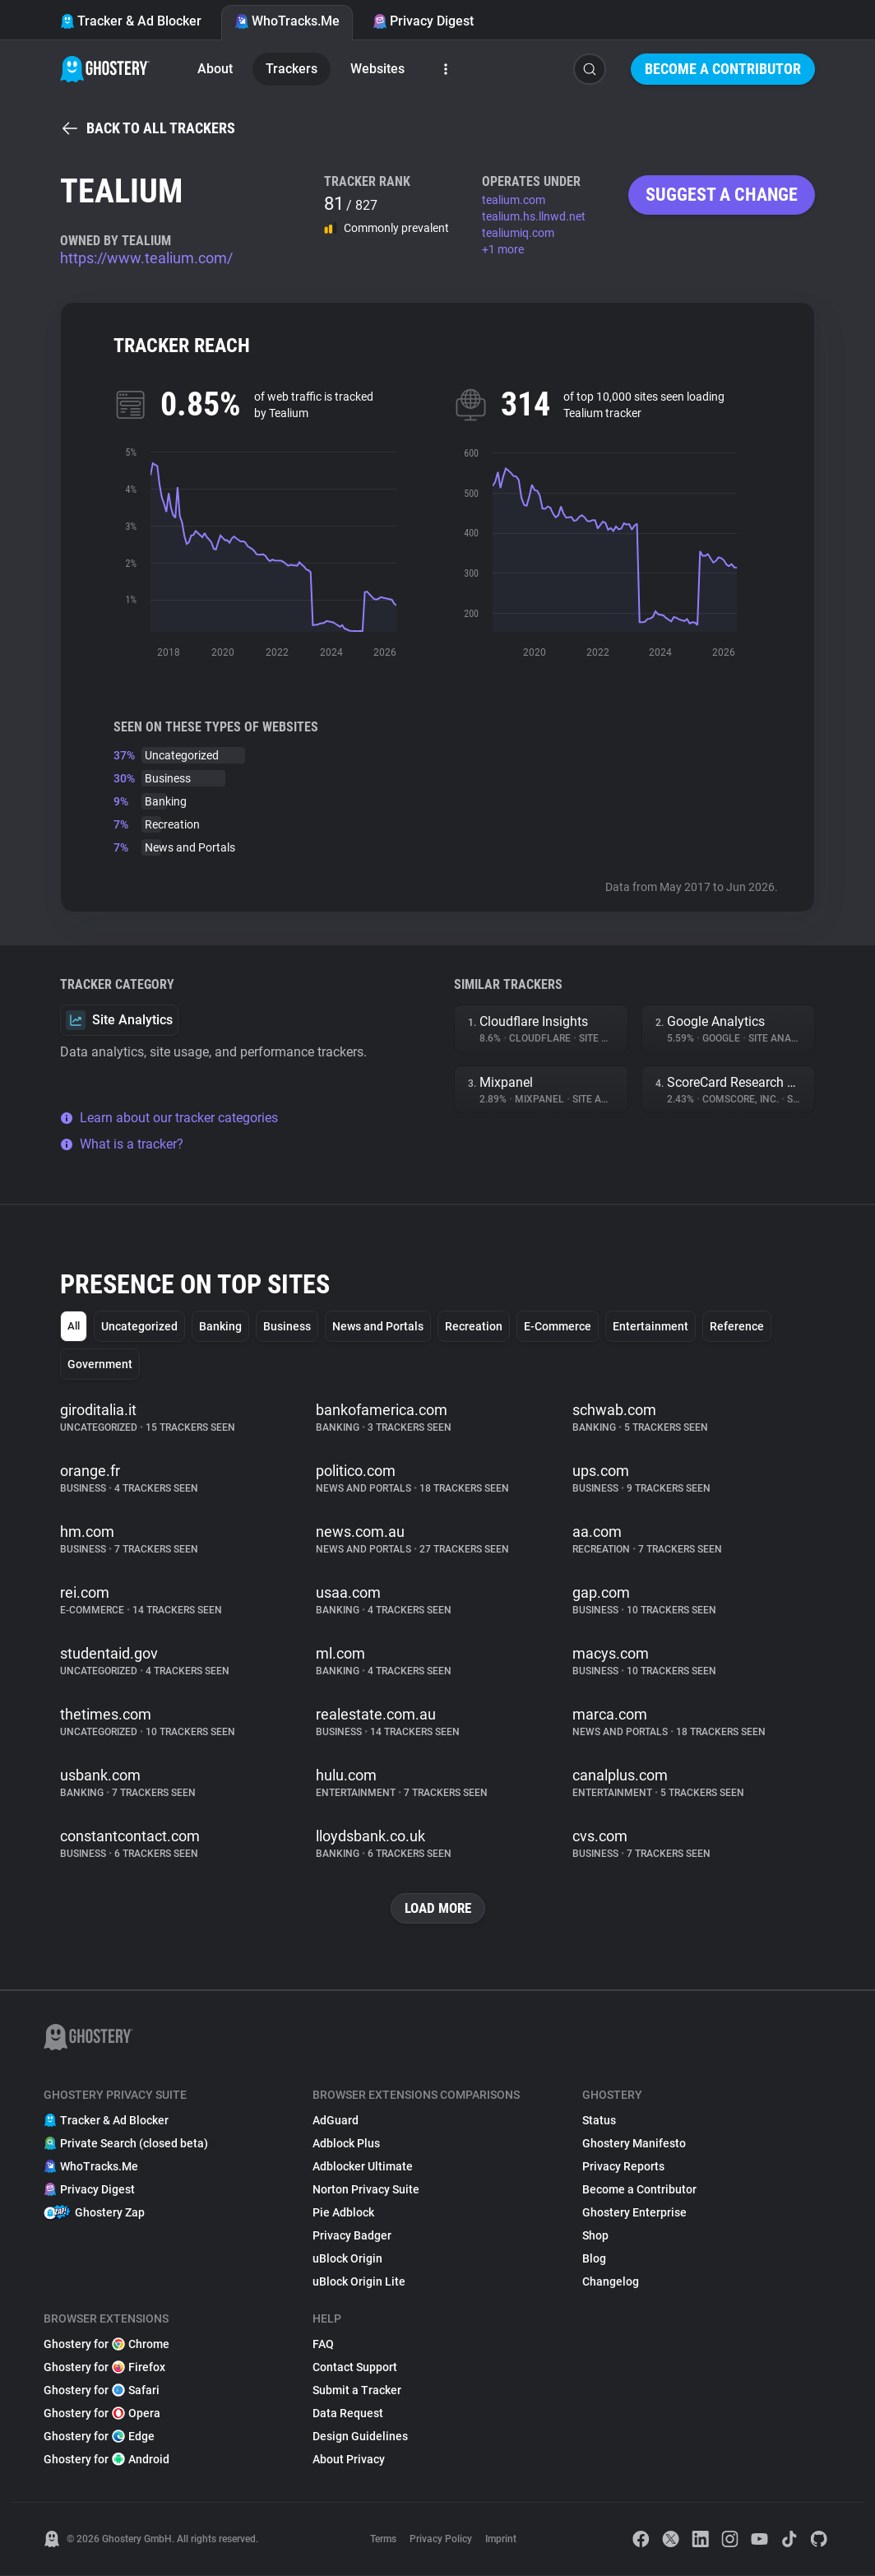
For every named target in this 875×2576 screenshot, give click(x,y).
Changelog (610, 2282)
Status (599, 2121)
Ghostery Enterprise (634, 2213)
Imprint (500, 2540)
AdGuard (335, 2121)
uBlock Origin (347, 2259)
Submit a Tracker (356, 2390)
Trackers (291, 69)
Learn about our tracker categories (169, 1118)
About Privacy (348, 2460)
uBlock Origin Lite (358, 2282)
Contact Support (354, 2367)
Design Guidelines (360, 2437)
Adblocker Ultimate (362, 2167)
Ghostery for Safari (102, 2390)
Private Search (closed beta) (126, 2144)
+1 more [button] (503, 249)
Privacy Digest (423, 21)
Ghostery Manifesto (634, 2144)
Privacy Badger (351, 2236)
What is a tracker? (121, 1144)
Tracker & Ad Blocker (130, 21)
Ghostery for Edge (99, 2437)
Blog (594, 2259)
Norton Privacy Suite (365, 2190)
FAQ (323, 2344)
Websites (377, 69)
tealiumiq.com (518, 232)
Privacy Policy (441, 2540)
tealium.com (513, 200)
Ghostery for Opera (102, 2414)
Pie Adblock (343, 2213)
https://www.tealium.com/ (146, 258)
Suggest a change (722, 194)
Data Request (347, 2414)
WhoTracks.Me (287, 21)
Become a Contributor (723, 68)
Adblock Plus (346, 2144)
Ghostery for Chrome (106, 2344)
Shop (595, 2236)
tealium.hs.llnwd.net (534, 216)
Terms (383, 2540)
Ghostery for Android (106, 2460)
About (215, 69)
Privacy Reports (623, 2167)
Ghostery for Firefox (104, 2367)
